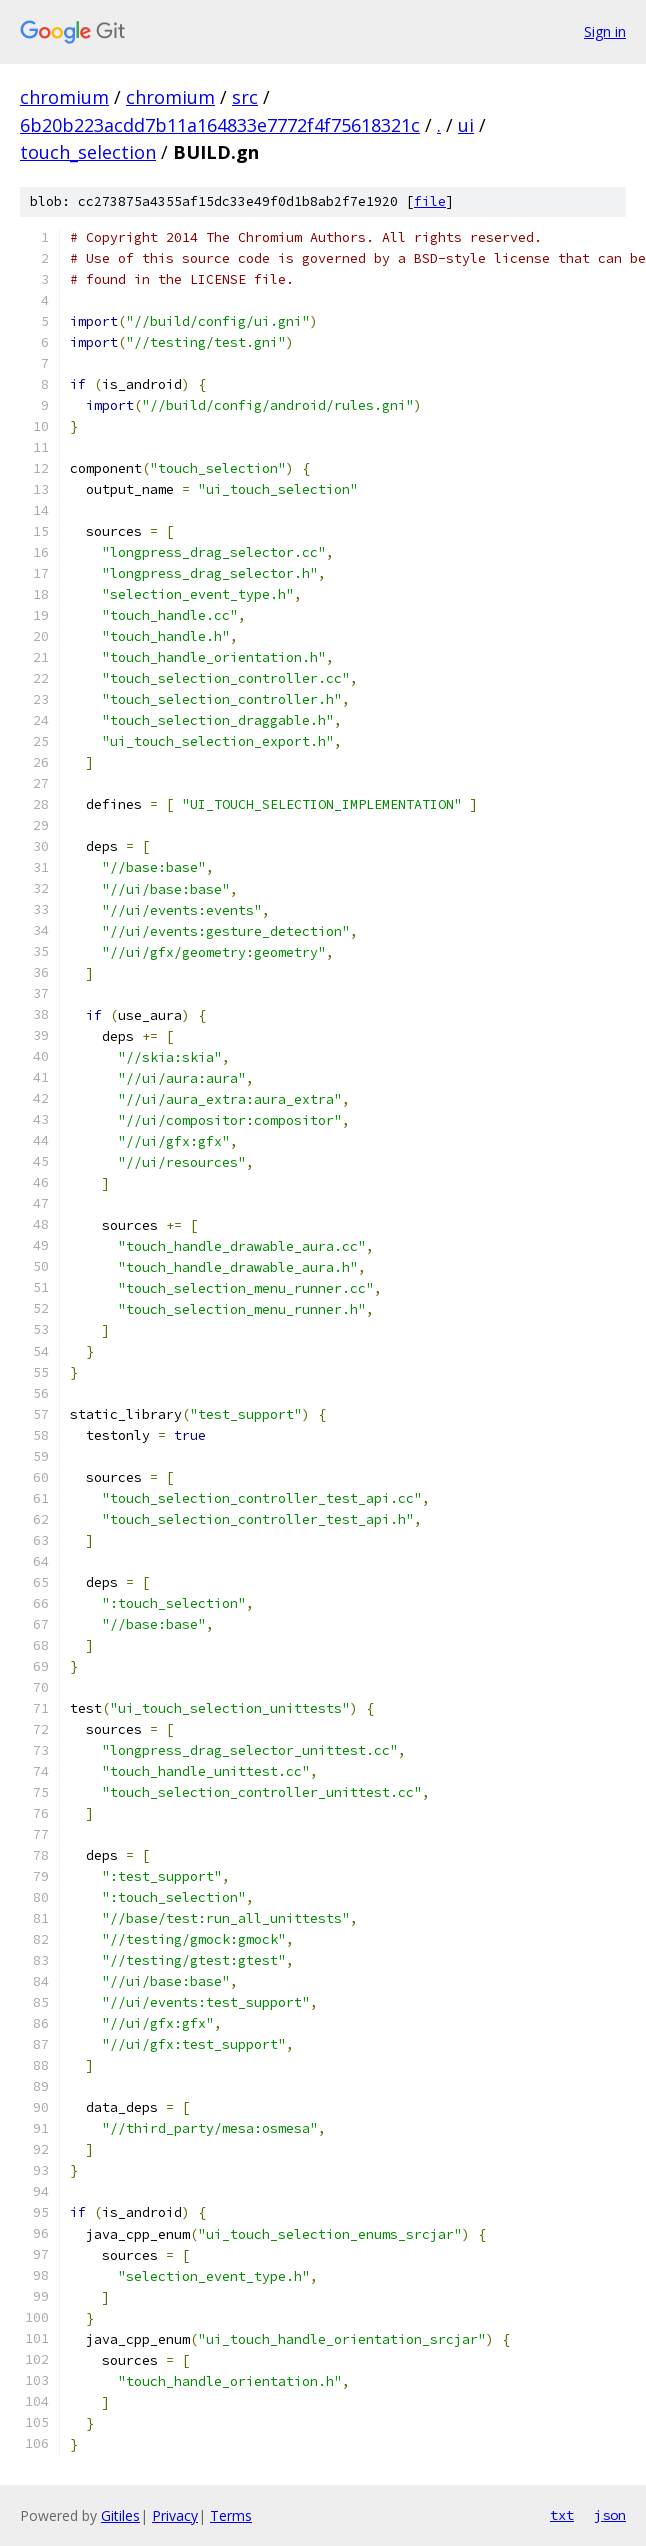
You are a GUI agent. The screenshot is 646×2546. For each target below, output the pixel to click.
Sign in (605, 31)
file (430, 201)
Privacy (175, 2515)
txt (562, 2515)
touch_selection (88, 152)
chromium (64, 97)
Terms (231, 2515)
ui (466, 125)
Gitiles (120, 2515)
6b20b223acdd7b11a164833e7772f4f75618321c (220, 125)
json (610, 2515)
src (245, 97)
